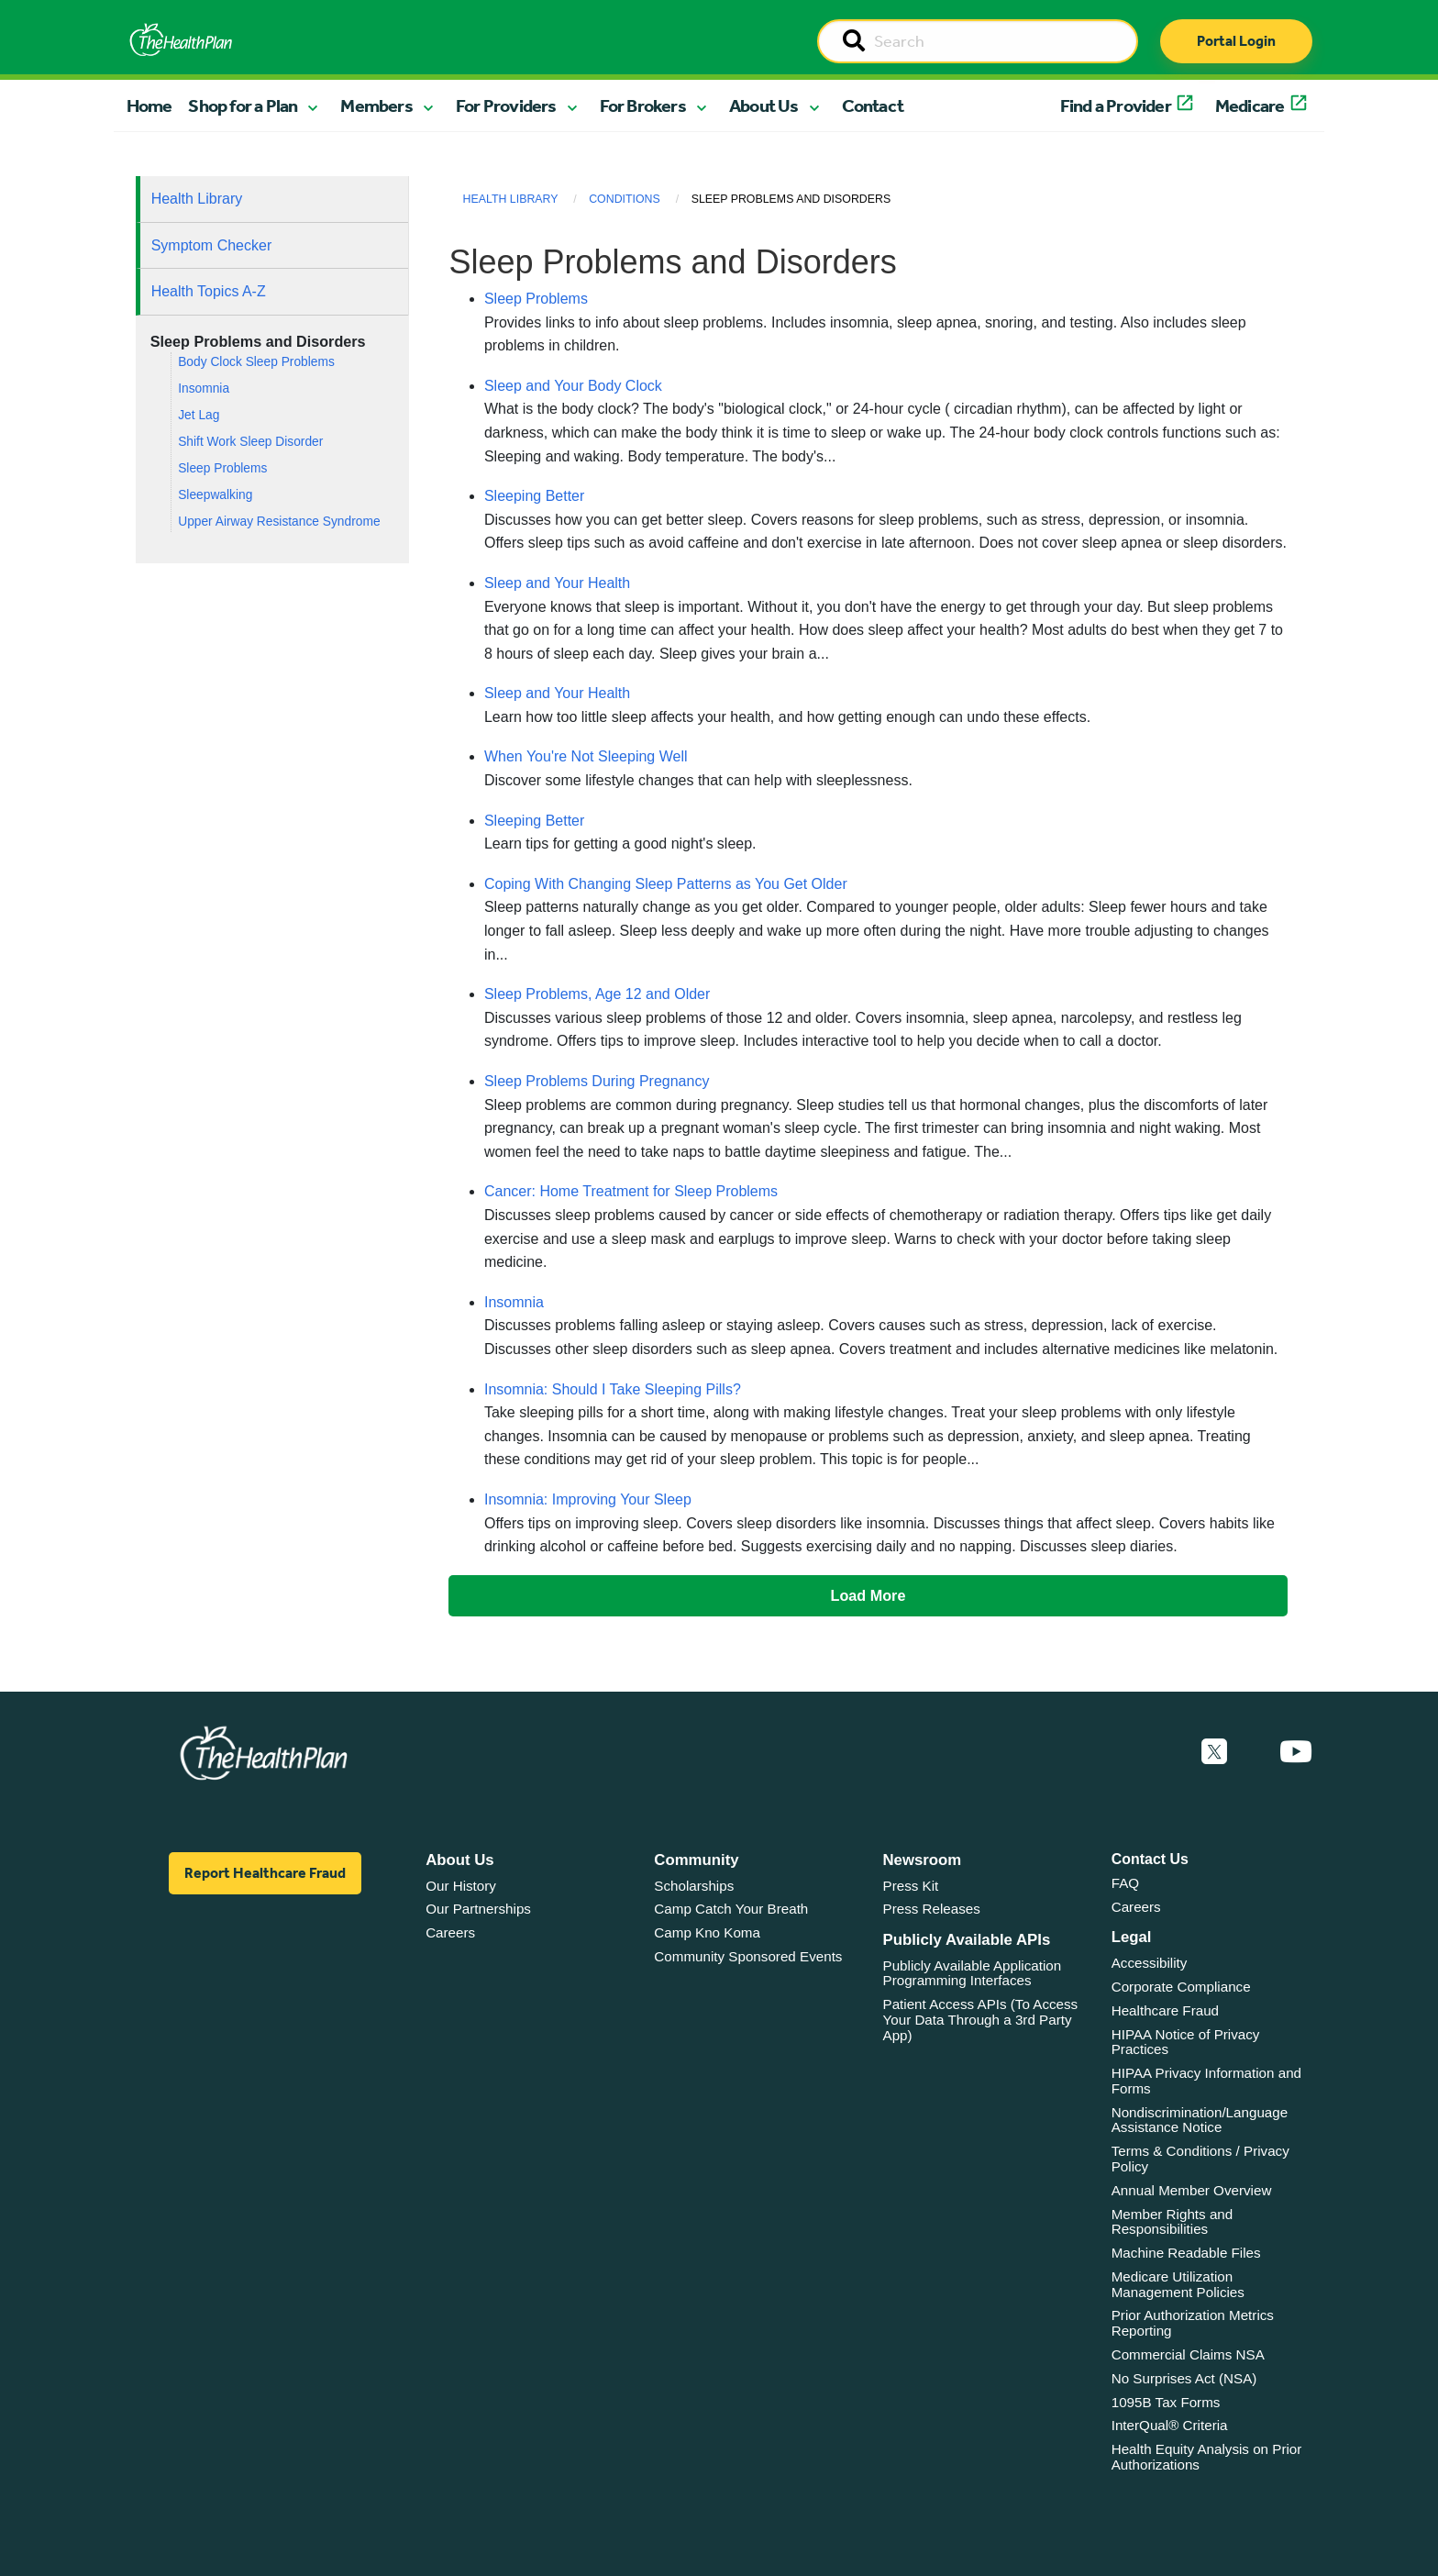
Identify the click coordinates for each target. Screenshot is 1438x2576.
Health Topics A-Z (208, 291)
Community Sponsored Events (748, 1956)
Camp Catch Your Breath (731, 1908)
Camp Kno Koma (707, 1932)
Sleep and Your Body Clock (573, 386)
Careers (450, 1932)
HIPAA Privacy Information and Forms (1206, 2080)
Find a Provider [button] (1115, 105)
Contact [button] (872, 105)
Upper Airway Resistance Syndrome (279, 521)
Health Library (197, 198)
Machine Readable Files (1186, 2252)
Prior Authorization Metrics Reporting (1193, 2322)
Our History (461, 1885)
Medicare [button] (1250, 105)
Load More (868, 1595)
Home (149, 105)
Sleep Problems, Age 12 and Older (597, 994)
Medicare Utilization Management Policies (1178, 2284)
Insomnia (203, 388)
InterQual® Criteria (1170, 2425)
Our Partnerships (478, 1908)
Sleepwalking (215, 495)
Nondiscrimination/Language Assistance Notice (1200, 2120)
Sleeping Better (534, 496)
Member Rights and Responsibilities (1172, 2221)
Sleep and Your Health (557, 583)
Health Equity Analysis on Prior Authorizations (1207, 2456)
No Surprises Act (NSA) (1184, 2378)
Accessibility (1150, 1963)
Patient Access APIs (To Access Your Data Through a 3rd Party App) (980, 2019)
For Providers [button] (506, 105)
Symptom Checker (211, 245)
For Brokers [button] (643, 105)
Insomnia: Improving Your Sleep (587, 1499)
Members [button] (376, 105)
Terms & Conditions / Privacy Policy (1200, 2158)
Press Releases (931, 1908)
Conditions (624, 199)
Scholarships (694, 1885)
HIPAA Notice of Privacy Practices (1186, 2042)
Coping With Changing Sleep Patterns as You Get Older (665, 884)
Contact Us (1150, 1859)
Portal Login (1236, 41)
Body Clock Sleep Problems (256, 362)
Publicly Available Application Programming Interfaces (972, 1973)
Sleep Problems (222, 468)
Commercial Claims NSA (1188, 2354)
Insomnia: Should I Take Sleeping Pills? (612, 1389)
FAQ (1125, 1883)
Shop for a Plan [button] (242, 105)
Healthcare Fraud (1165, 2010)
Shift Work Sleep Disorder (250, 442)
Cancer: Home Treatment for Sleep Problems (631, 1191)
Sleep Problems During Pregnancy (596, 1081)
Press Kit (911, 1885)
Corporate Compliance (1181, 1986)
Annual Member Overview (1192, 2190)
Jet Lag (198, 415)
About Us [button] (764, 105)
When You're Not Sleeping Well (586, 756)
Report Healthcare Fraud (265, 1873)
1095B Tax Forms (1166, 2402)
